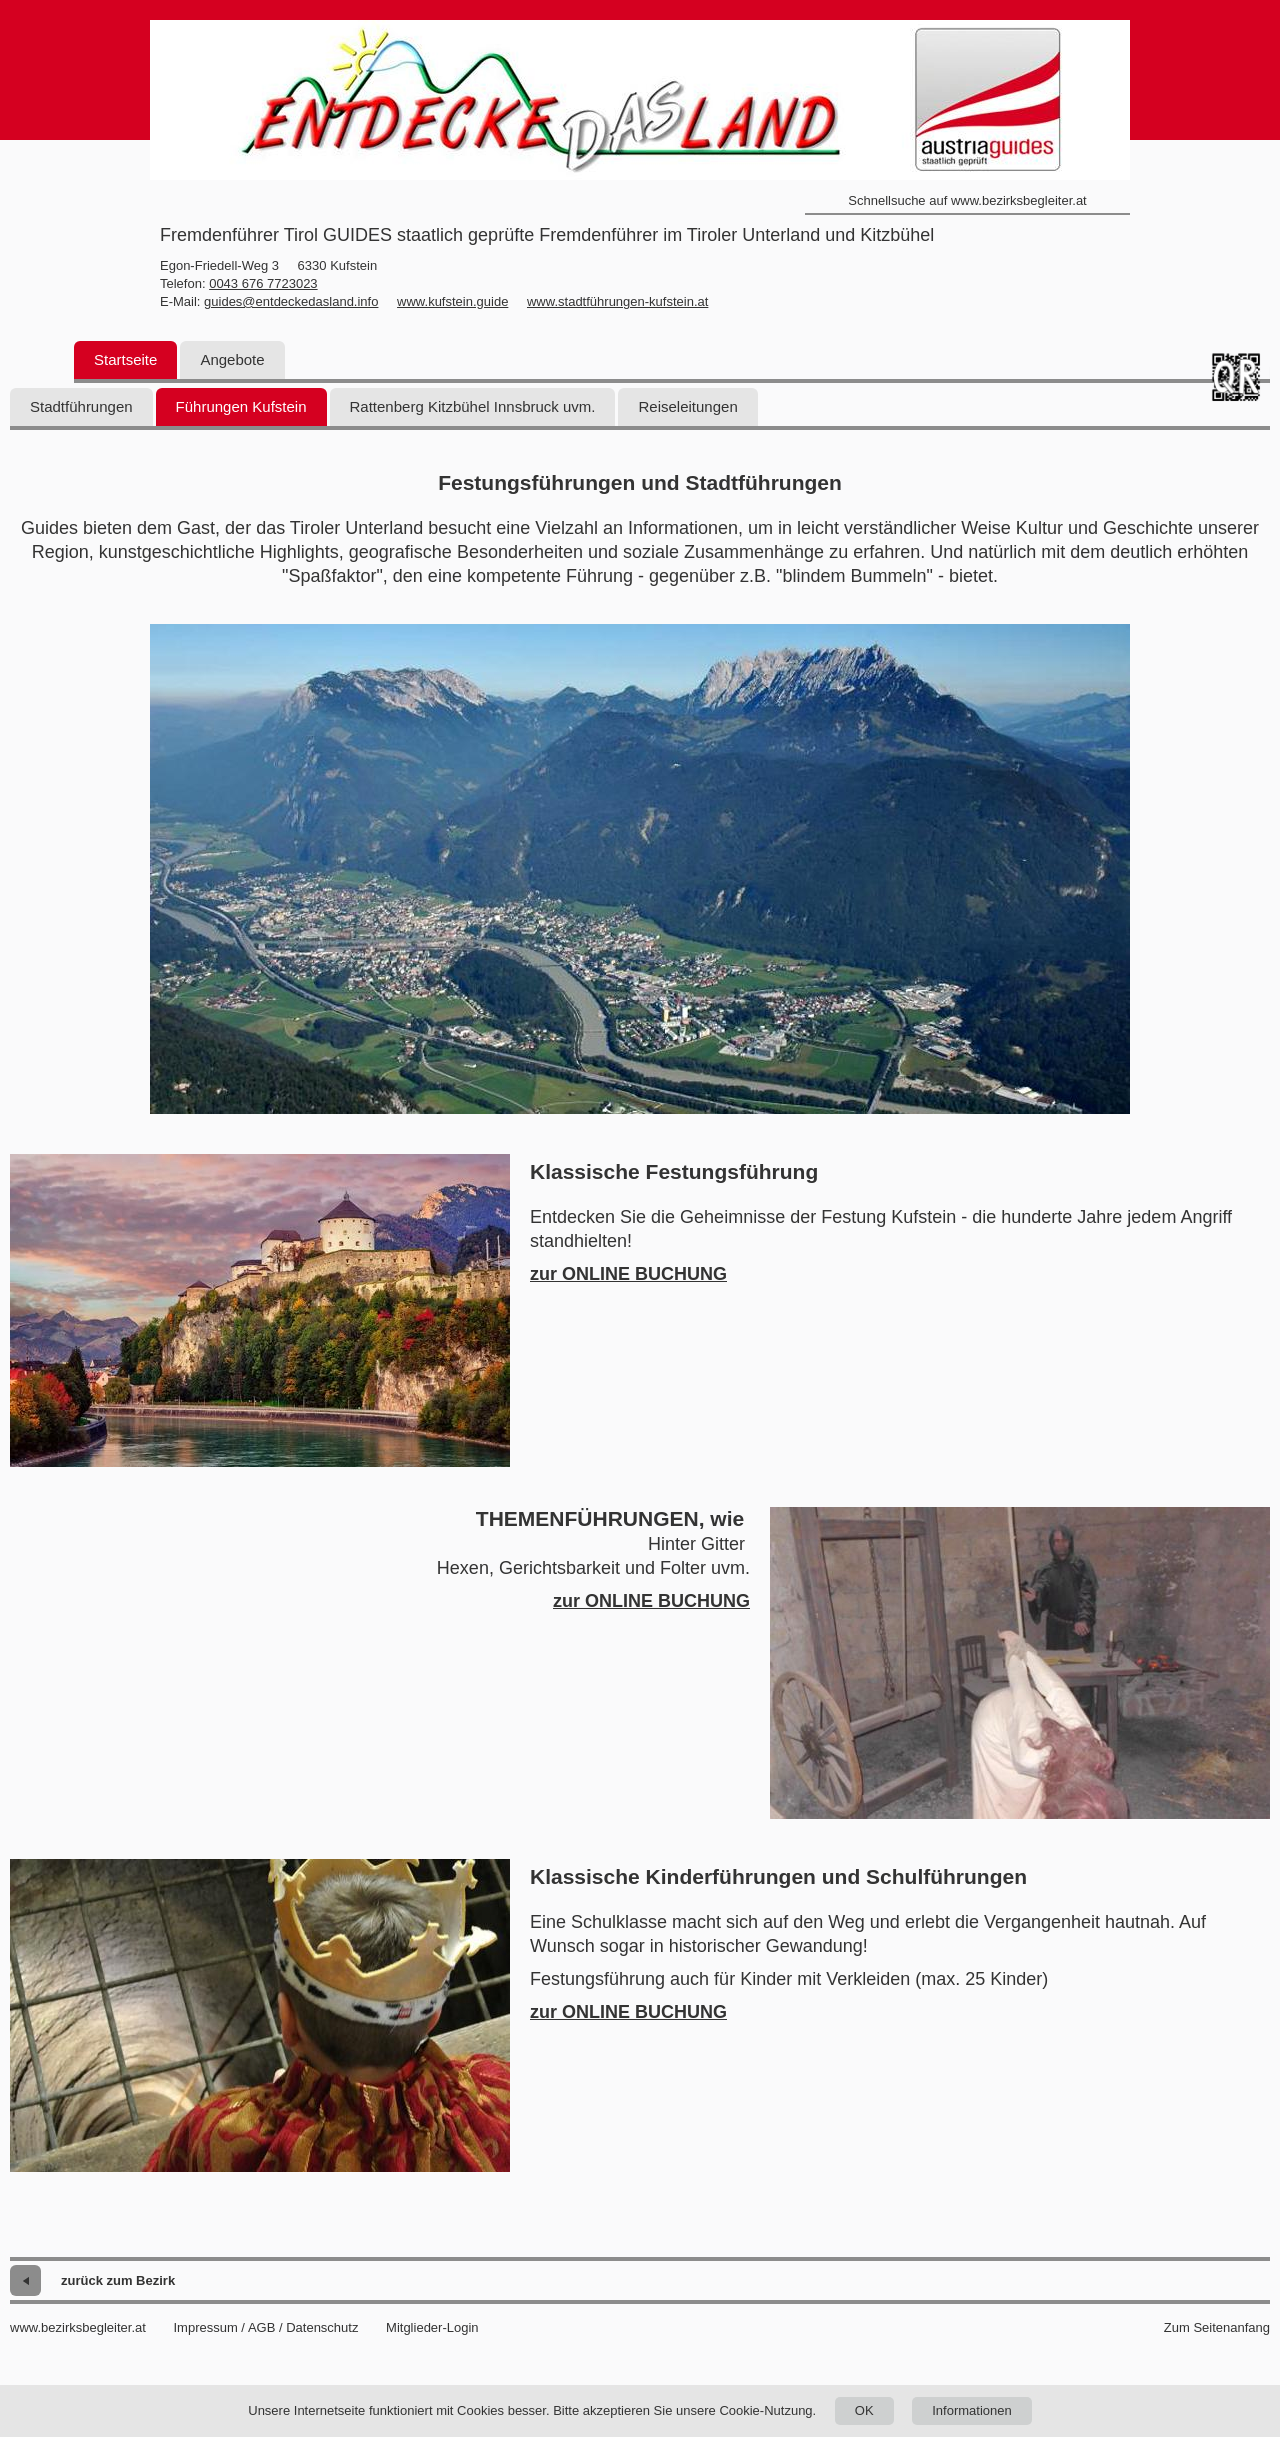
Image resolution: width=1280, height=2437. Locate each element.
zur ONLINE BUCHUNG (628, 1274)
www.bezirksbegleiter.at (78, 2327)
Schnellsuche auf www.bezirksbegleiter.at (967, 200)
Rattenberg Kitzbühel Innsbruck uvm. (473, 406)
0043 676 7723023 (263, 283)
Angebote (232, 359)
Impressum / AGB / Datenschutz (265, 2327)
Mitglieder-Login (432, 2327)
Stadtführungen (81, 406)
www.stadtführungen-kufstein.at (617, 301)
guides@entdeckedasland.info (291, 301)
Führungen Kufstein (241, 406)
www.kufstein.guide (452, 301)
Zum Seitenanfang (1217, 2327)
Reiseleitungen (687, 406)
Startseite (125, 359)
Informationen (972, 2410)
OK (864, 2410)
